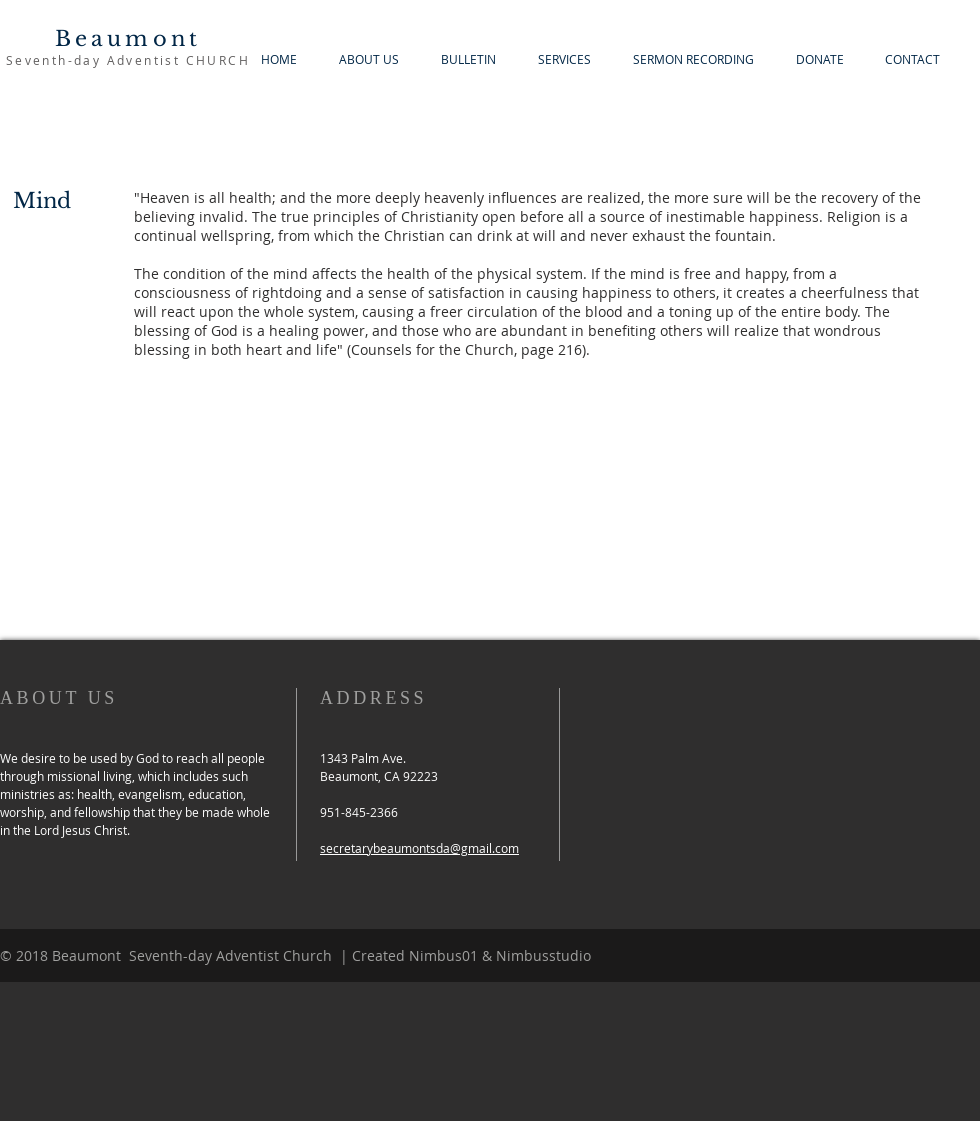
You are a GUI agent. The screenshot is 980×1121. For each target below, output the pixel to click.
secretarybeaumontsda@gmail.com (419, 848)
